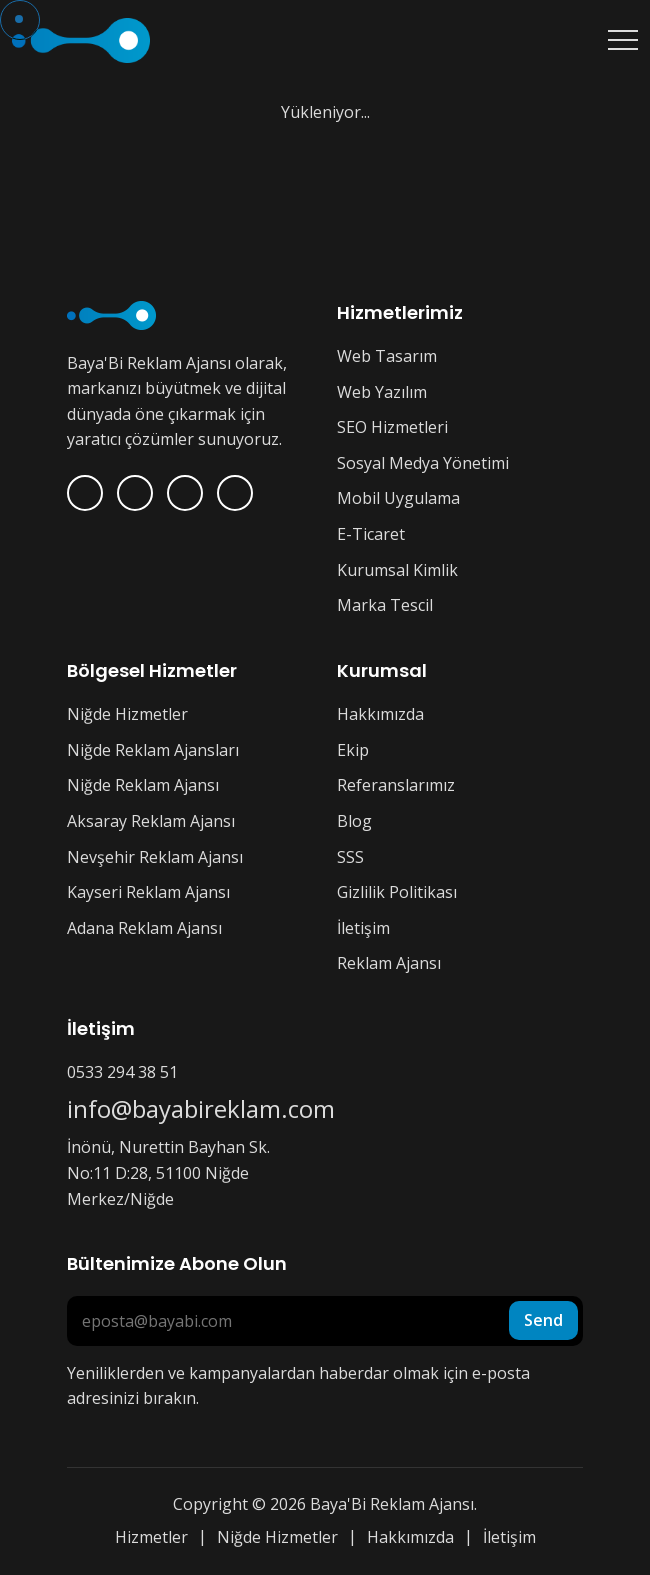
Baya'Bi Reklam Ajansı (392, 1504)
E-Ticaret (371, 534)
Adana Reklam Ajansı (144, 928)
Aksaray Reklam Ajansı (151, 821)
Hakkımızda (380, 714)
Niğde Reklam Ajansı (143, 785)
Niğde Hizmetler (127, 714)
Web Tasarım (387, 356)
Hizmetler (151, 1537)
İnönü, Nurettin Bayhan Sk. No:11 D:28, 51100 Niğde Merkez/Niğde (168, 1172)
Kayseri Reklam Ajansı (148, 892)
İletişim (363, 928)
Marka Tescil (385, 605)
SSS (350, 857)
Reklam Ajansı (389, 963)
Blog (354, 821)
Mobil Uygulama (398, 498)
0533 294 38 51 (122, 1072)
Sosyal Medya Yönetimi (423, 463)
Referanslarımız (396, 785)
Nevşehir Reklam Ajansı (155, 857)
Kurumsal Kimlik (397, 570)
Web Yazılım (382, 392)
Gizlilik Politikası (397, 892)
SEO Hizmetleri (392, 427)
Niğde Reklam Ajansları (153, 750)
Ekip (353, 750)
